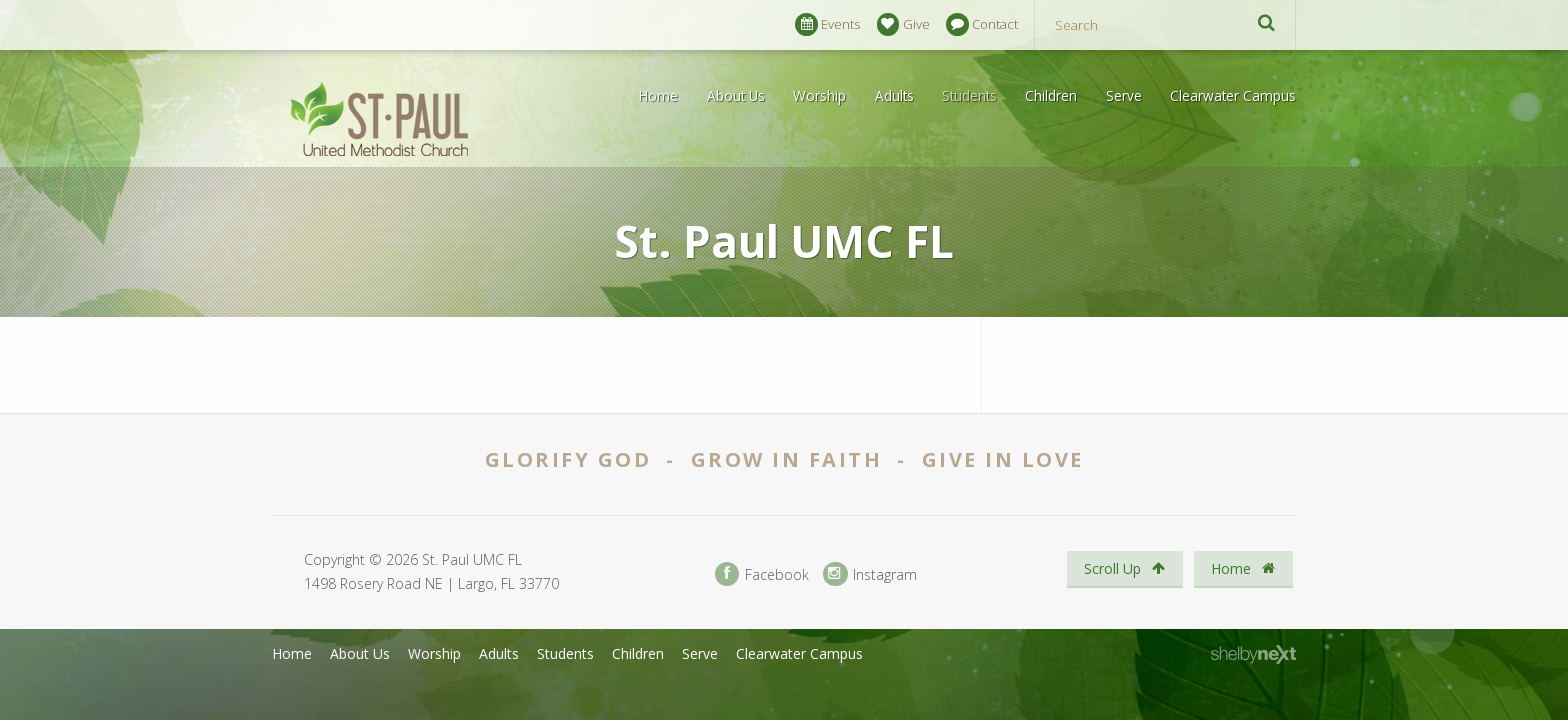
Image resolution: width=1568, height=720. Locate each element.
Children (1051, 95)
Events (827, 24)
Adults (894, 95)
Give (903, 24)
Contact (982, 24)
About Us (736, 95)
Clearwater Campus (1233, 95)
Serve (1124, 95)
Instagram (870, 574)
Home (658, 95)
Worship (819, 95)
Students (969, 95)
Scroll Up (1124, 568)
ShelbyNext (1253, 655)
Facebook (762, 574)
